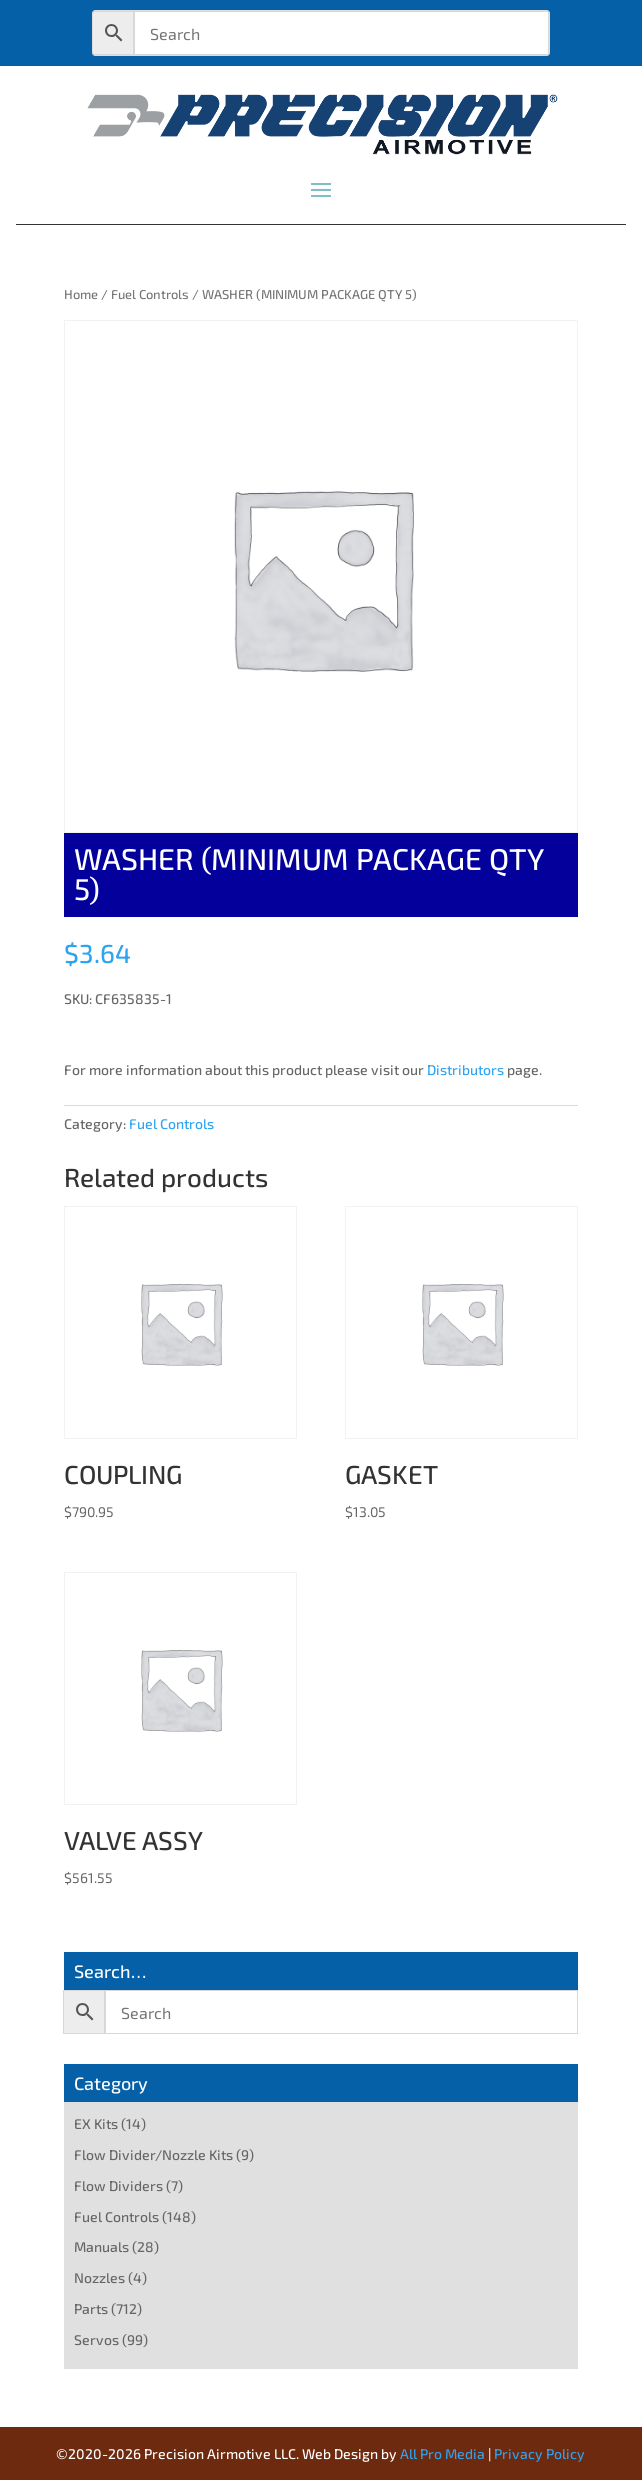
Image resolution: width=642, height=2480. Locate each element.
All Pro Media (442, 2453)
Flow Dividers (118, 2185)
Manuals (101, 2246)
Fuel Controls (150, 294)
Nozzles (99, 2277)
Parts (91, 2308)
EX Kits (96, 2123)
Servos (96, 2339)
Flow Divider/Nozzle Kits (153, 2154)
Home (81, 294)
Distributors (465, 1069)
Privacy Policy (539, 2453)
